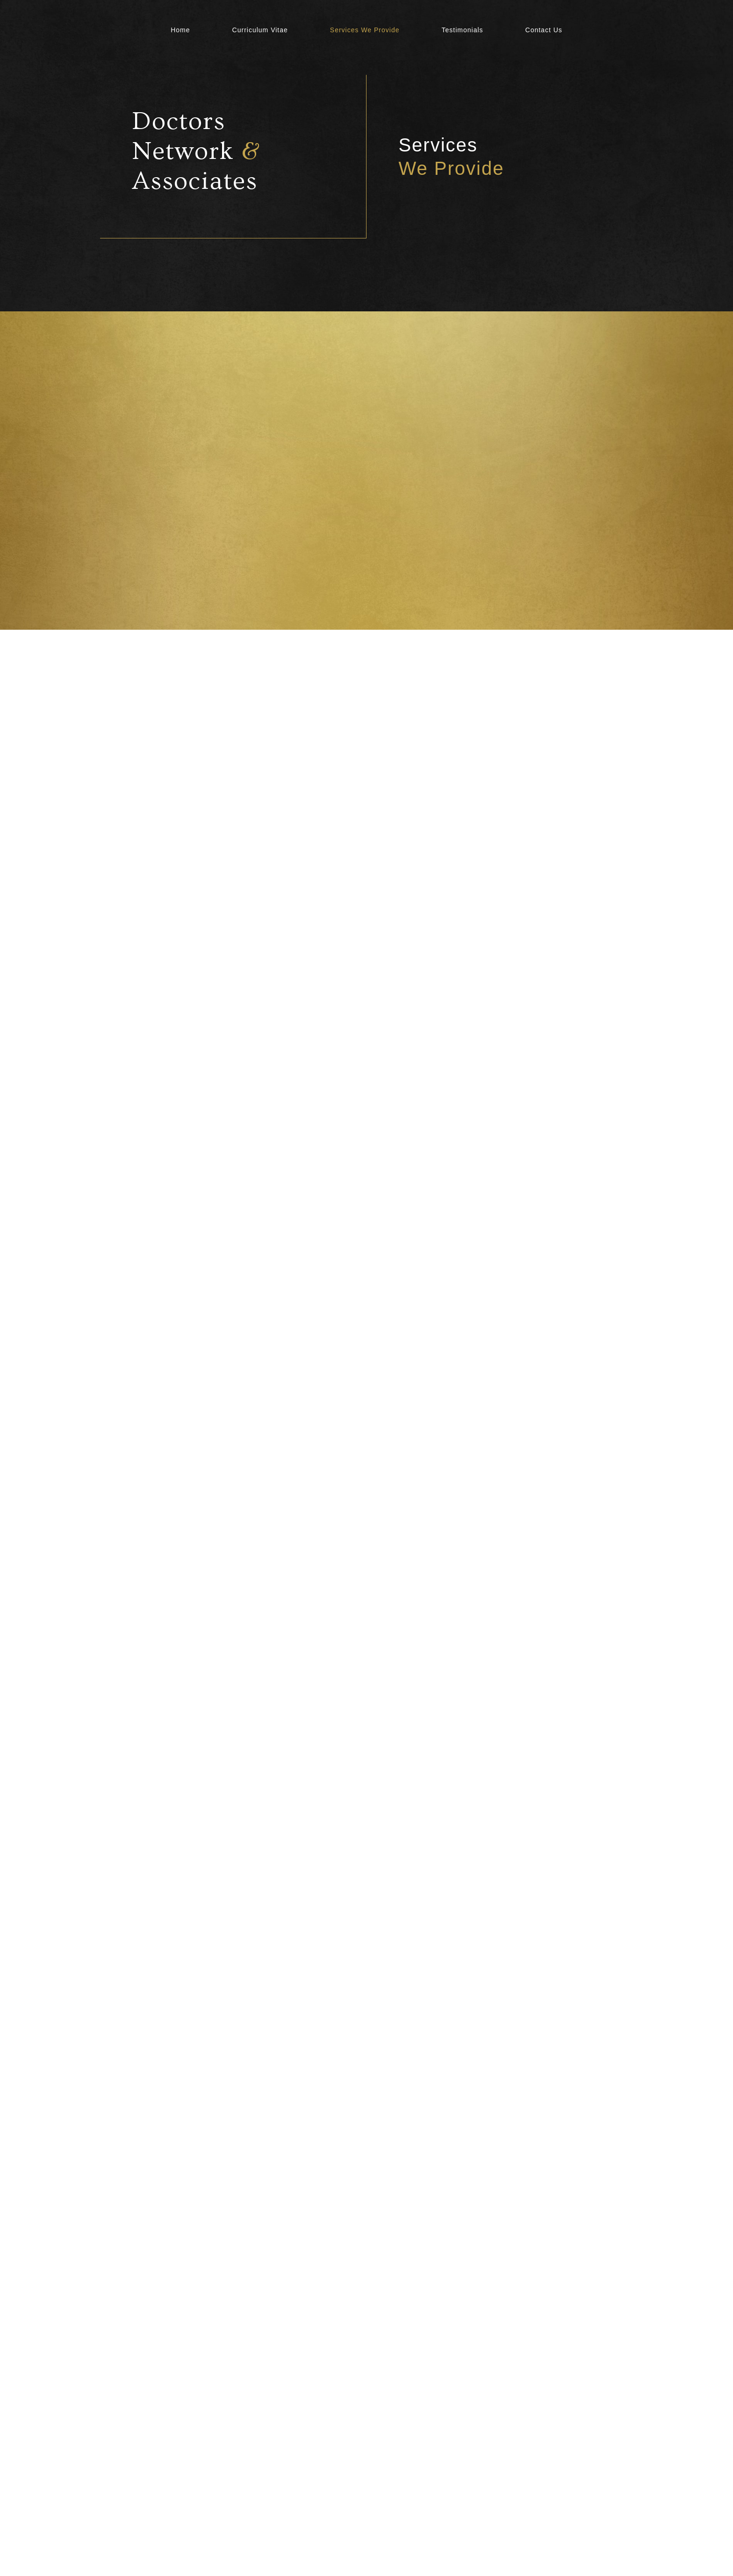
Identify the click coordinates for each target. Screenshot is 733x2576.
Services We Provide (365, 30)
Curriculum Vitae (260, 30)
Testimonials (462, 30)
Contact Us (543, 30)
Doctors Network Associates (196, 151)
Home (180, 30)
